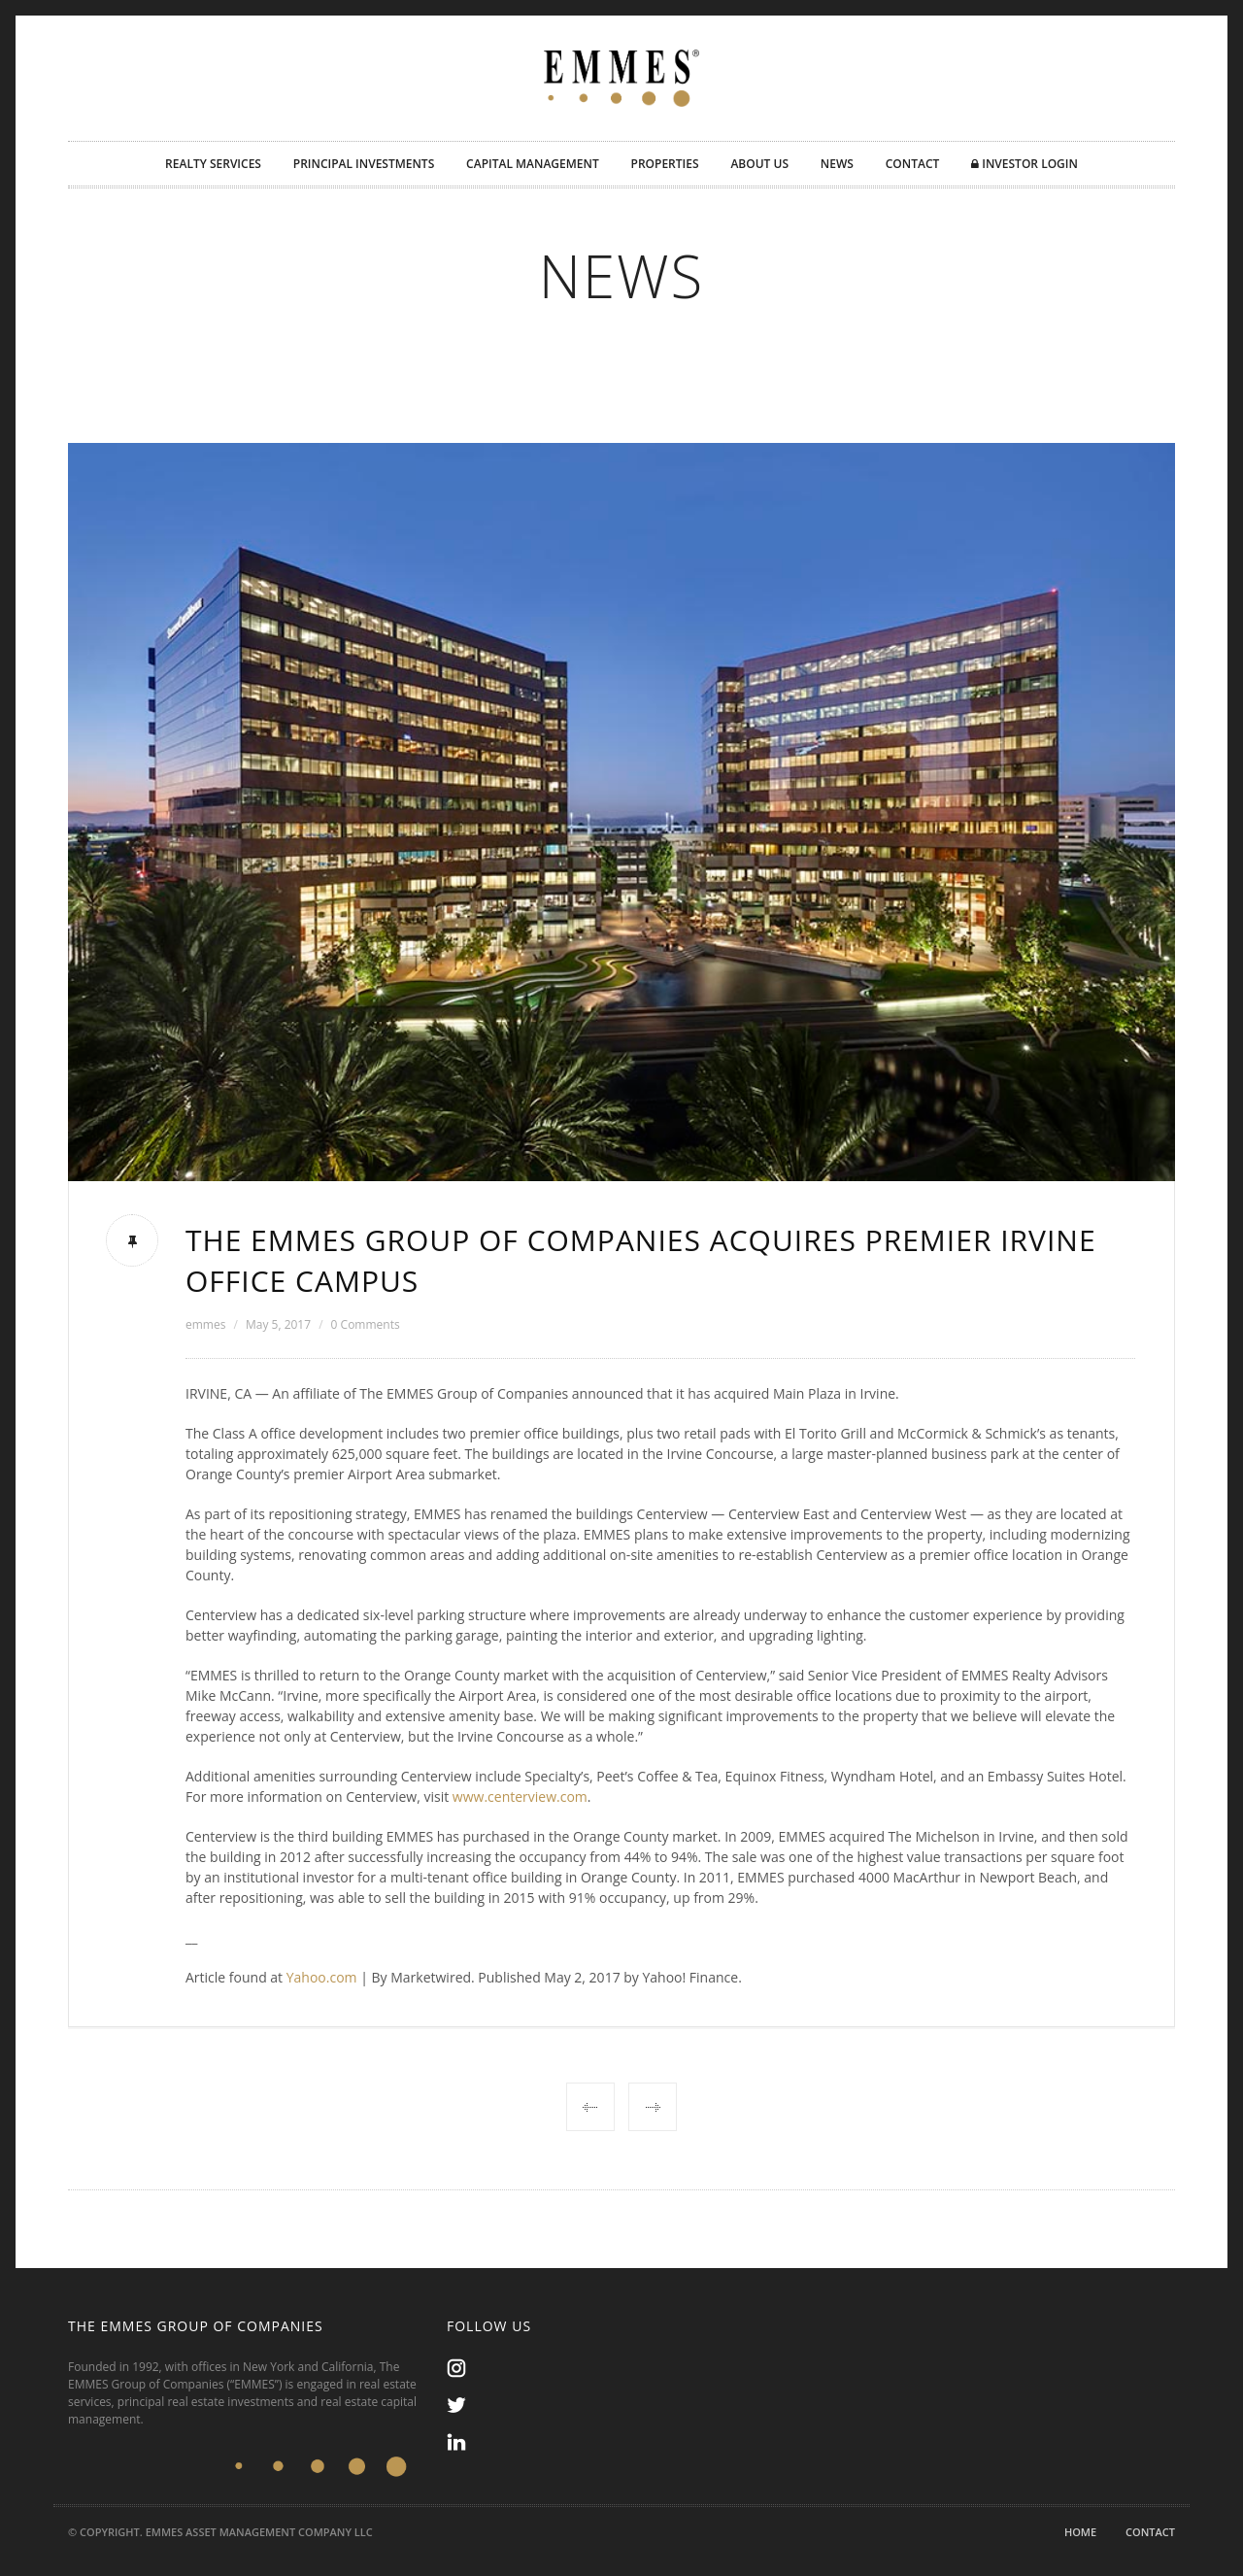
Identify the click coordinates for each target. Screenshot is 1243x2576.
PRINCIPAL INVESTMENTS (363, 163)
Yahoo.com (321, 1977)
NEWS (837, 163)
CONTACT (913, 163)
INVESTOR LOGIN (1024, 163)
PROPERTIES (665, 163)
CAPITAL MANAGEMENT (532, 163)
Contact (1150, 2532)
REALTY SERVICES (213, 163)
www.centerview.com (520, 1796)
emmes (205, 1324)
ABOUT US (759, 163)
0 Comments (365, 1324)
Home (1080, 2532)
